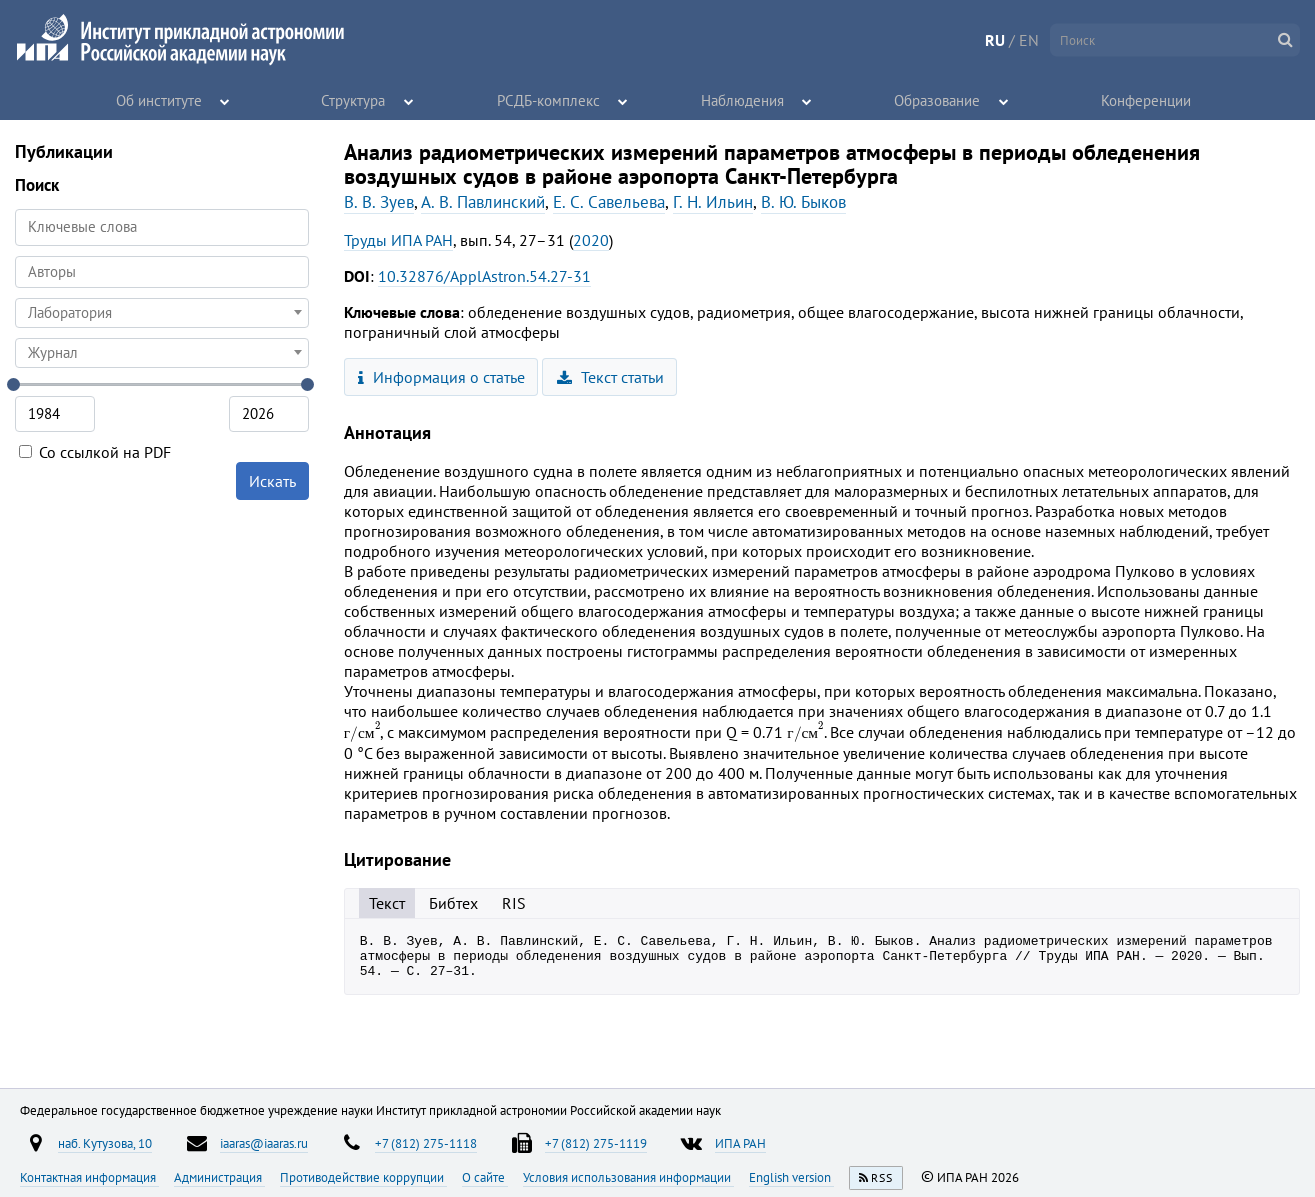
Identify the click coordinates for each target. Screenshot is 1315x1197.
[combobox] (162, 272)
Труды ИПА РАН (398, 240)
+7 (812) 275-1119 (596, 1143)
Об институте (159, 100)
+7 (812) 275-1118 (426, 1143)
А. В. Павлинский (483, 202)
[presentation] (362, 732)
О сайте (485, 1177)
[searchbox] (162, 271)
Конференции (1147, 100)
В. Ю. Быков (803, 202)
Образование (938, 100)
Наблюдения (743, 100)
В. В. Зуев (379, 202)
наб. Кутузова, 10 (105, 1143)
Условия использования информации (628, 1177)
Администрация (219, 1177)
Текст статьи (610, 377)
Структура (354, 100)
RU (995, 40)
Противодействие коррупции (363, 1177)
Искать (272, 481)
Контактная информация (89, 1177)
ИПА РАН (740, 1143)
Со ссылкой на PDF (95, 452)
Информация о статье (441, 377)
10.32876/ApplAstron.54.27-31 (484, 276)
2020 (591, 240)
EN (1029, 40)
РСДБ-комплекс (549, 100)
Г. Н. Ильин (713, 202)
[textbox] (162, 313)
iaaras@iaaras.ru (264, 1143)
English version (791, 1177)
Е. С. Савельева (609, 202)
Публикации (64, 151)
